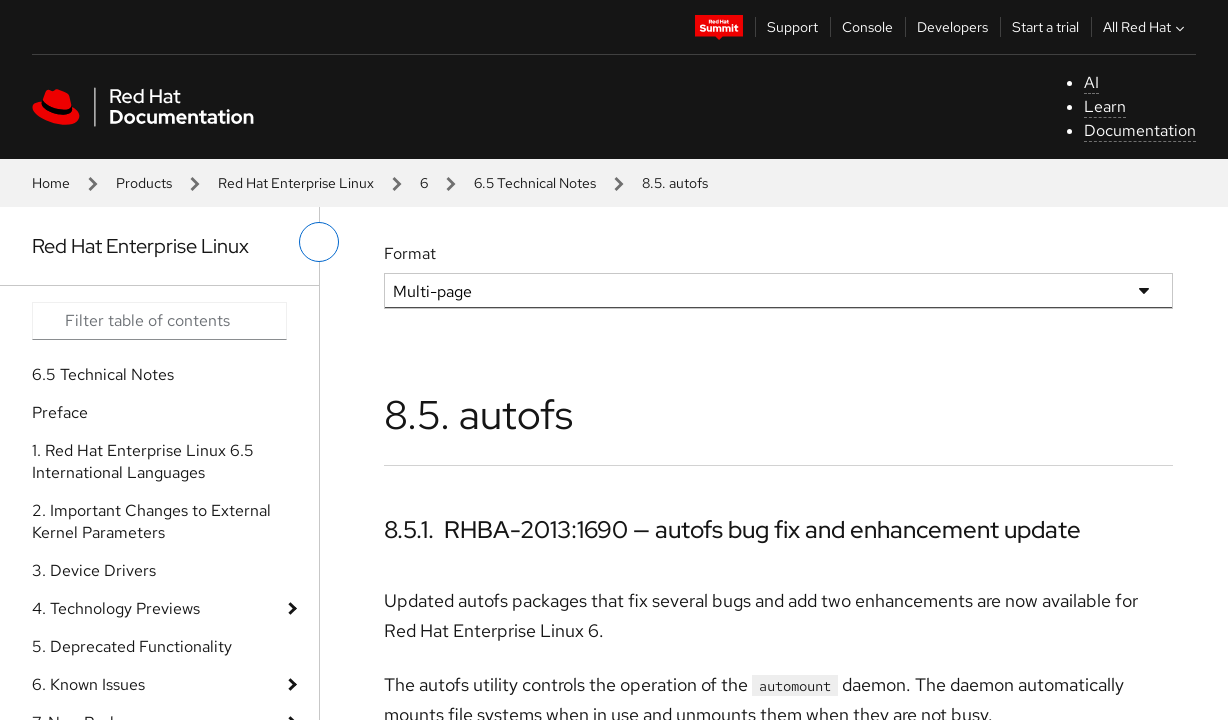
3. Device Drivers (94, 570)
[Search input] (159, 321)
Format (410, 253)
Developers (952, 27)
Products (144, 183)
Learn (1105, 106)
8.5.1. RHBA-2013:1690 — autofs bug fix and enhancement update (732, 529)
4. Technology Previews (116, 608)
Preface (60, 412)
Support (792, 27)
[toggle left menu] (319, 242)
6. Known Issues (88, 684)
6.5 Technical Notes (535, 183)
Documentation (1140, 130)
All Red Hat (1146, 27)
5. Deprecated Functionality (132, 646)
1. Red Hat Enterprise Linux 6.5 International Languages (143, 461)
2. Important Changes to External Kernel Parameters (151, 521)
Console (867, 27)
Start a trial (1045, 27)
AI (1091, 82)
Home (51, 183)
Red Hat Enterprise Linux (296, 183)
